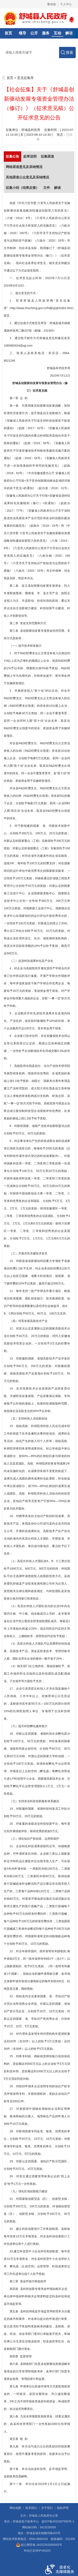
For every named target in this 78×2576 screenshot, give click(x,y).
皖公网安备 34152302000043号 (39, 2544)
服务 (46, 33)
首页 (8, 33)
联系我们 (31, 2508)
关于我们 (47, 2508)
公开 (34, 33)
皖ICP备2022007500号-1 (58, 2521)
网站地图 (15, 2508)
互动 (57, 33)
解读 (69, 33)
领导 (22, 33)
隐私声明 (63, 2508)
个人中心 (66, 4)
